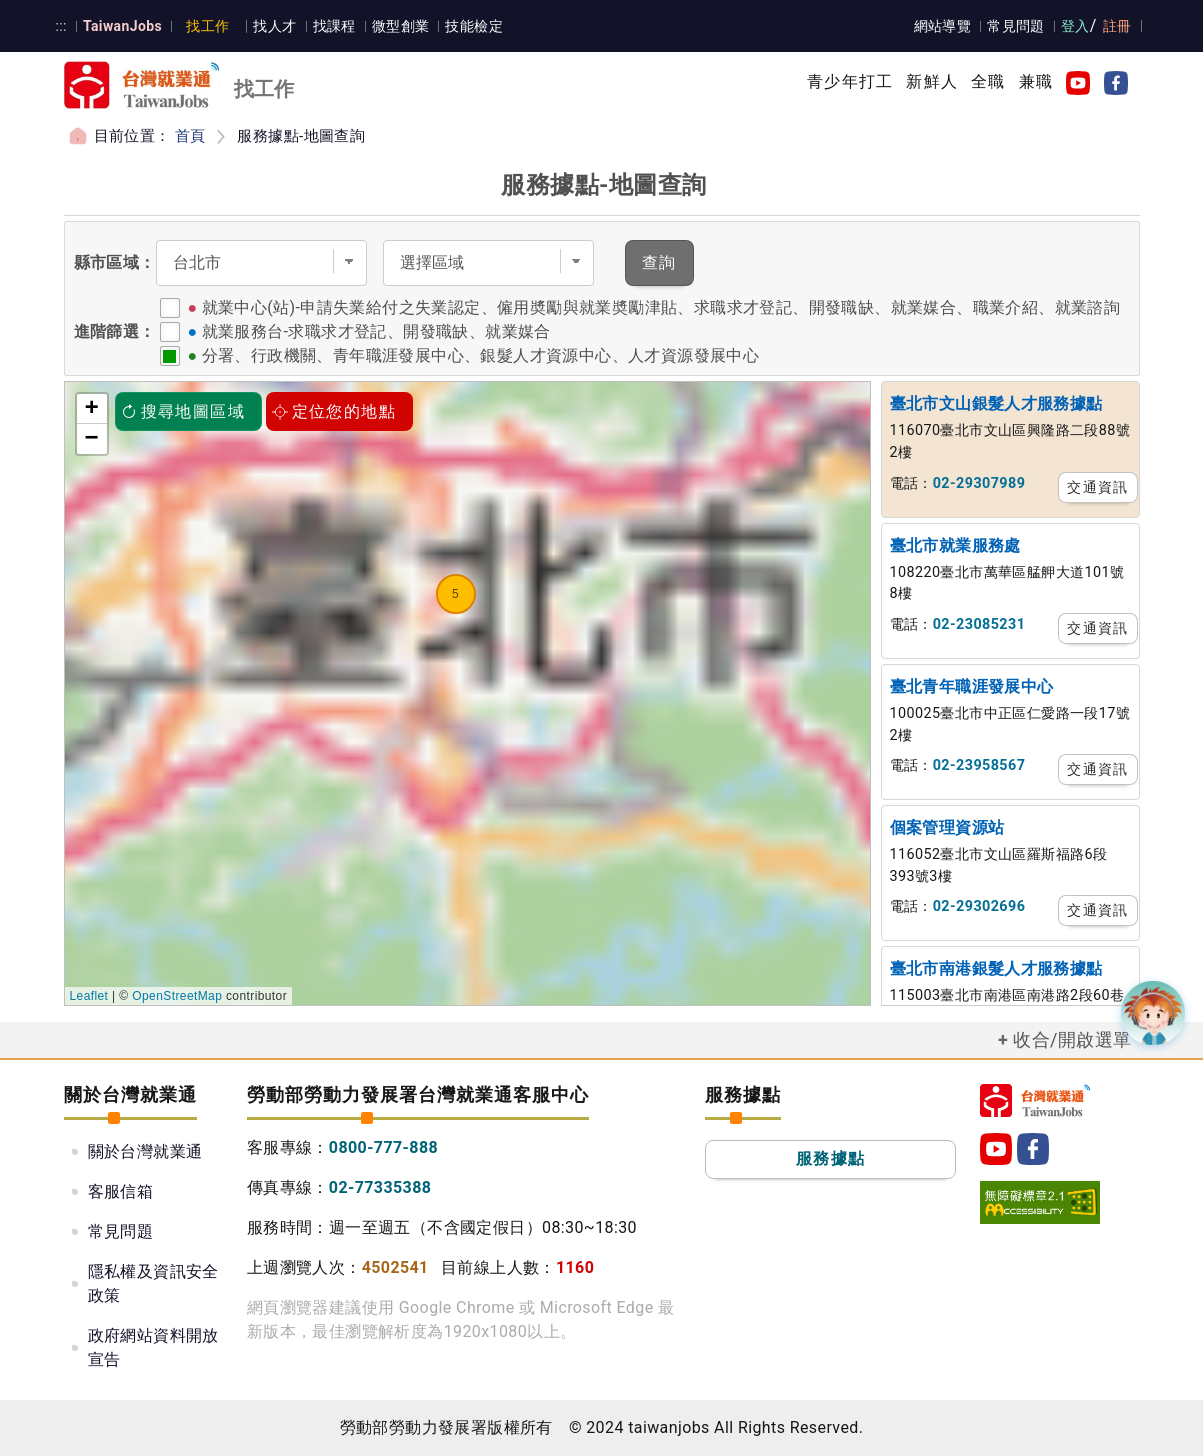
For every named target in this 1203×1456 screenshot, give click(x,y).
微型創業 (401, 26)
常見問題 (1016, 26)
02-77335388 (380, 1187)
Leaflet (89, 996)
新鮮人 (932, 81)
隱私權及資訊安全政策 (153, 1283)
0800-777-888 (383, 1147)
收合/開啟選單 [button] (1072, 1039)
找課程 (334, 26)
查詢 (659, 262)
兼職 (1036, 81)
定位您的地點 (334, 411)
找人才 (274, 26)
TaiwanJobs (122, 26)
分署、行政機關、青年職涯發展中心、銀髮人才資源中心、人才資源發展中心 (481, 355)
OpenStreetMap (177, 996)
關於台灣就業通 (145, 1151)
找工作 (207, 26)
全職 (988, 81)
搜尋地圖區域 (183, 411)
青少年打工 (850, 81)
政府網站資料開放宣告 (153, 1347)
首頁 (190, 136)
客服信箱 (121, 1191)
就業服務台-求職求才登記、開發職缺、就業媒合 (376, 331)
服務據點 (831, 1158)
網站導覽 (943, 26)
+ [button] (92, 409)
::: (61, 26)
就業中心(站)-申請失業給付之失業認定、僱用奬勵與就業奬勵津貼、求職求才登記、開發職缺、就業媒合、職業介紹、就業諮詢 (661, 307)
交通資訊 (1098, 487)
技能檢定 (474, 26)
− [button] (92, 439)
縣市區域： (115, 262)
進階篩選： (115, 331)
